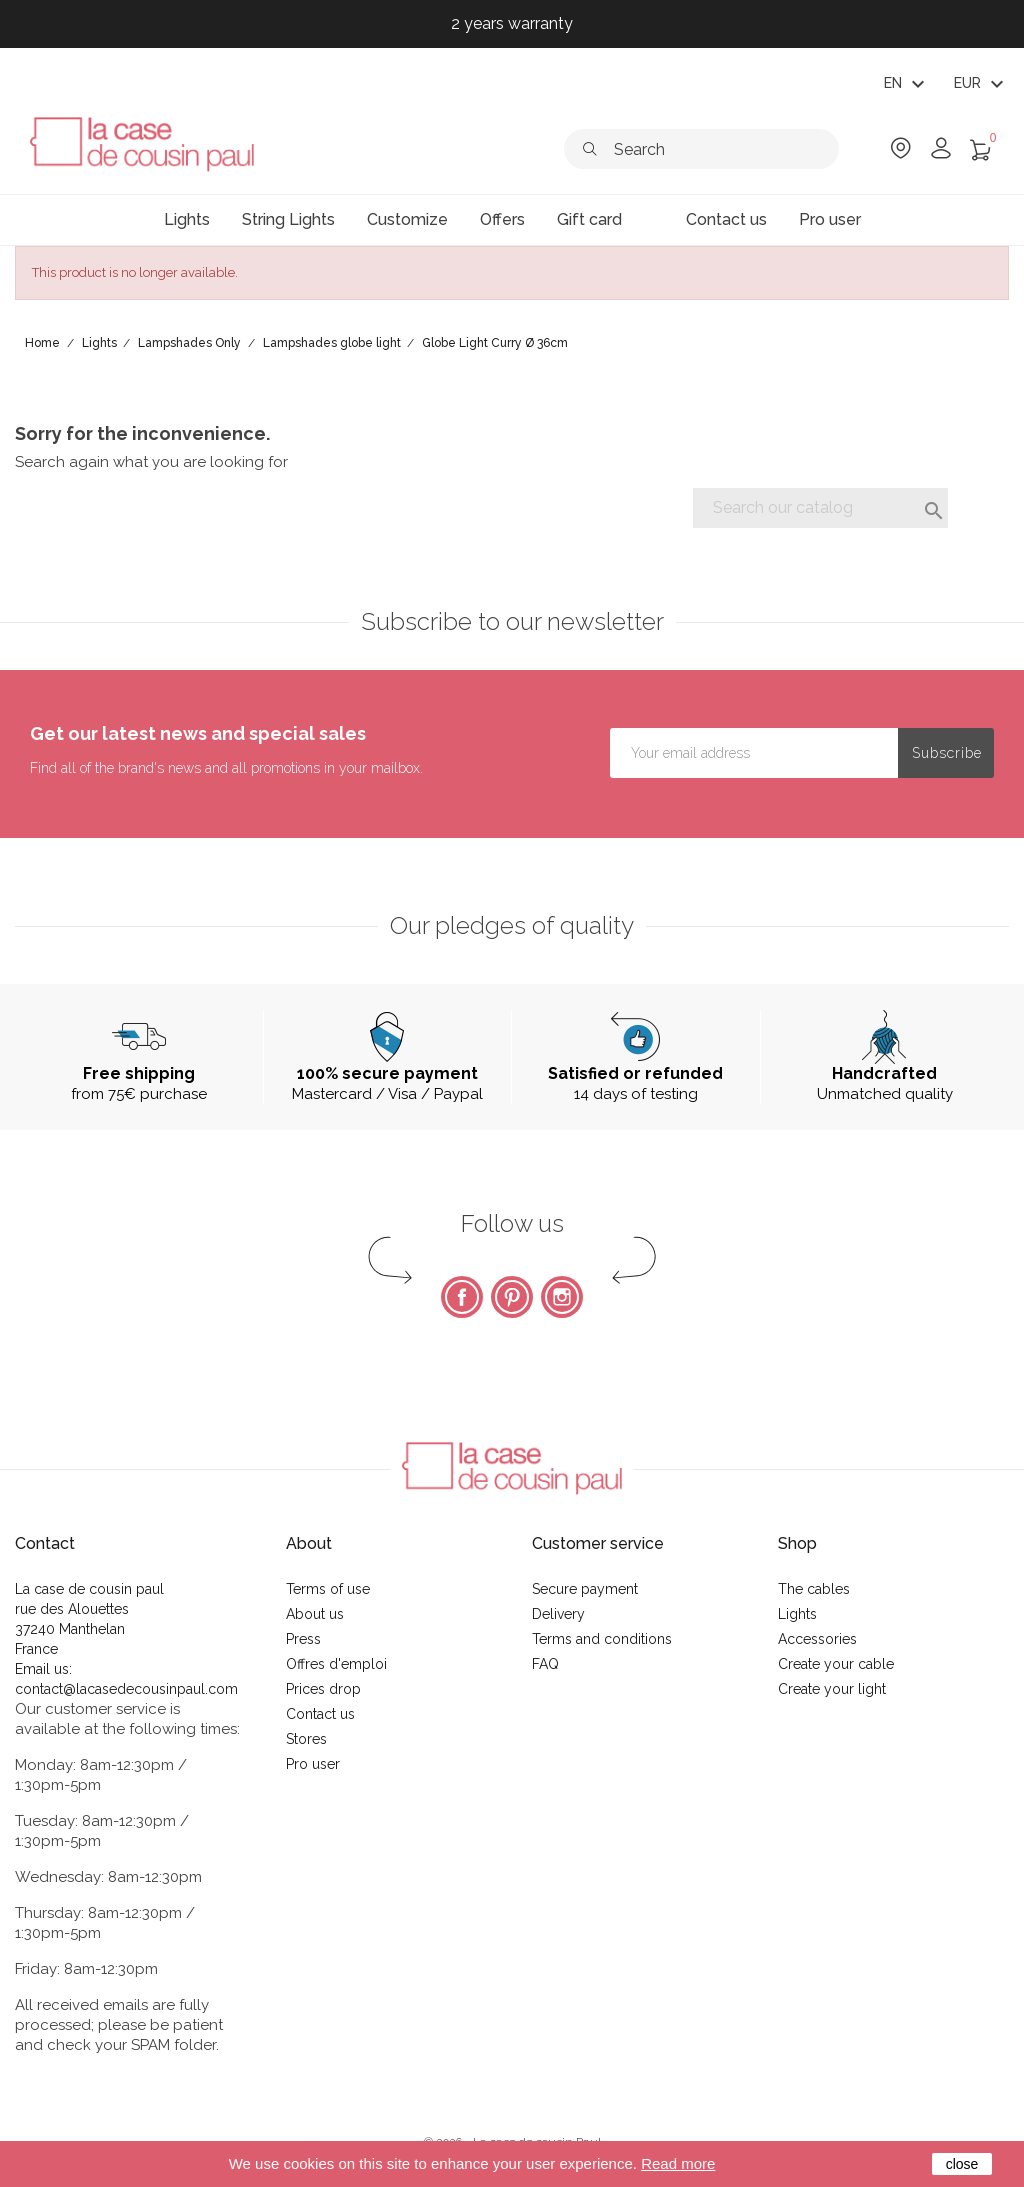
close (962, 2164)
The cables (814, 1589)
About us (315, 1614)
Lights (797, 1614)
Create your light (832, 1689)
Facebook (462, 1297)
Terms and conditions (602, 1639)
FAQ (545, 1664)
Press (303, 1639)
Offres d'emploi (336, 1664)
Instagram (562, 1297)
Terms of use (328, 1589)
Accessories (817, 1639)
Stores (306, 1739)
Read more (678, 2163)
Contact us (320, 1714)
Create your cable (836, 1664)
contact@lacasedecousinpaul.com (126, 1689)
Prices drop (323, 1689)
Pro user (313, 1764)
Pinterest (512, 1297)
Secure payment (585, 1589)
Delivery (558, 1614)
